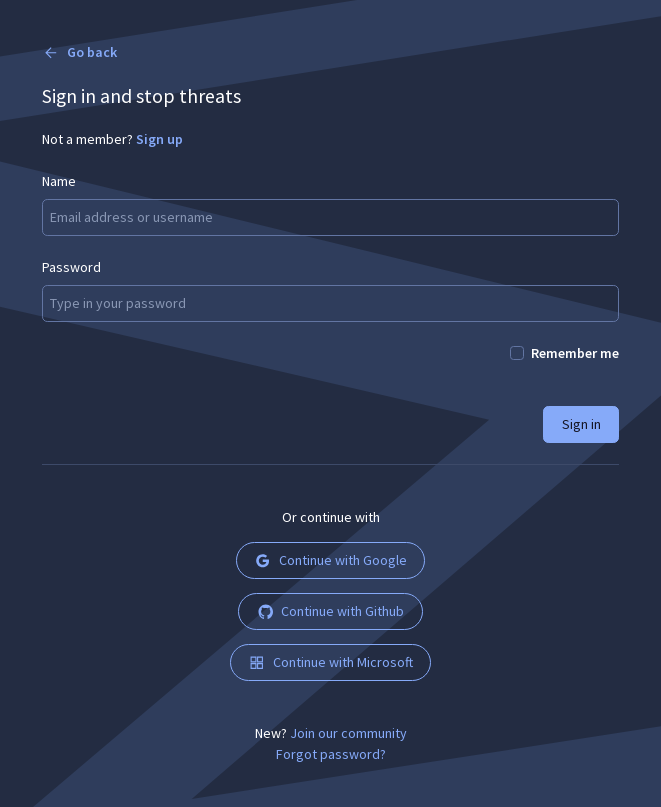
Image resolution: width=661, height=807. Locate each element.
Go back (79, 52)
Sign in (581, 424)
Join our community (348, 733)
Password (71, 267)
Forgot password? (331, 754)
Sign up (159, 139)
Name (59, 181)
